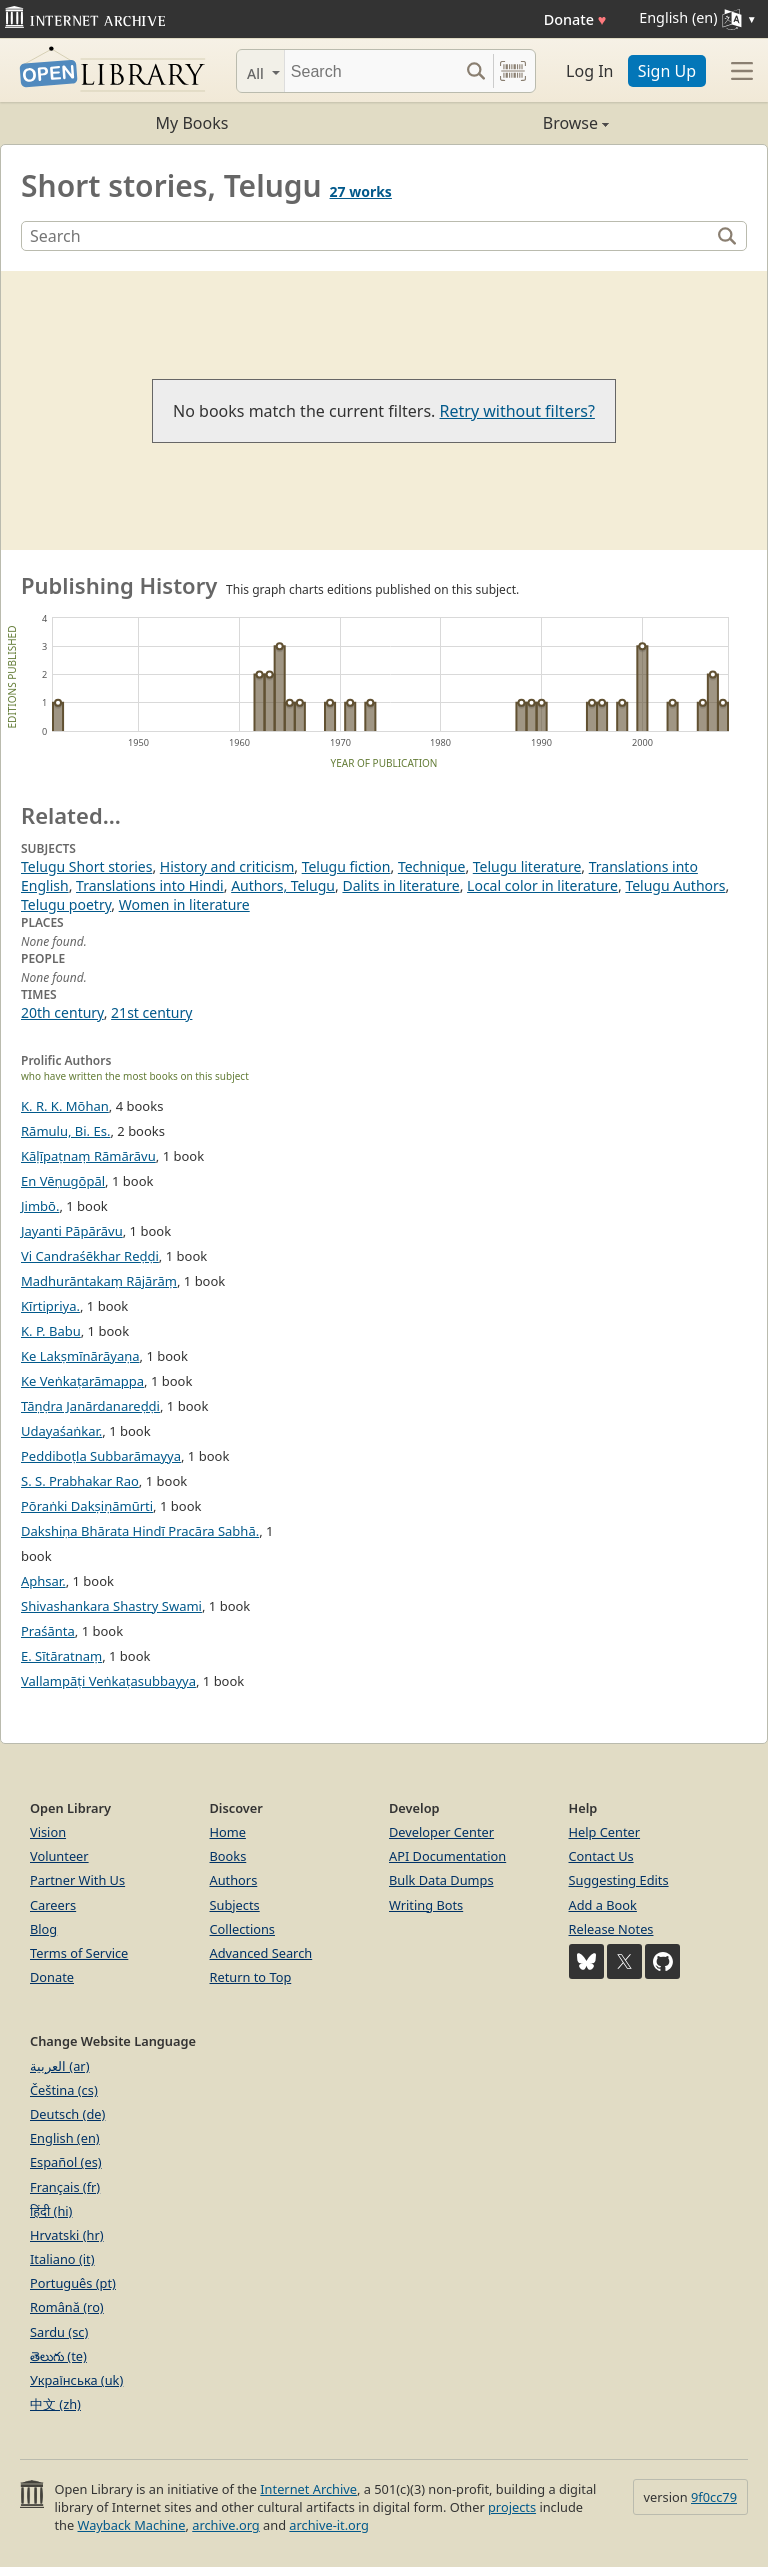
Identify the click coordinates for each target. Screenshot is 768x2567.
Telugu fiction (346, 866)
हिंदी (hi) (51, 2211)
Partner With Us (77, 1880)
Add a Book (603, 1905)
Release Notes (611, 1929)
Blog (43, 1929)
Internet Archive (308, 2489)
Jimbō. (40, 1206)
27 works (361, 191)
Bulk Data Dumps (441, 1880)
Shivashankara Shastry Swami (111, 1606)
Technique (432, 866)
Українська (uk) (76, 2380)
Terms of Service (79, 1953)
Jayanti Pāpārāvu (72, 1231)
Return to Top (251, 1977)
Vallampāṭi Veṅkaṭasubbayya (108, 1681)
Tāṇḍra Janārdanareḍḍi (90, 1406)
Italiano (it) (62, 2259)
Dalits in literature (400, 885)
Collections (243, 1929)
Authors (234, 1880)
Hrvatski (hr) (67, 2235)
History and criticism (227, 866)
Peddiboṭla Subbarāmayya (101, 1456)
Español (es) (66, 2162)
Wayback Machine (132, 2525)
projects (512, 2507)
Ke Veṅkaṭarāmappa (82, 1381)
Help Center (605, 1832)
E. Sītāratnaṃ (61, 1656)
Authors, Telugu (283, 885)
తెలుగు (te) (58, 2356)
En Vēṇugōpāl (63, 1181)
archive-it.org (329, 2525)
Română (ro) (67, 2307)
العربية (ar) (59, 2066)
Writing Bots (426, 1905)
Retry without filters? (517, 411)
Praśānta (48, 1631)
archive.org (225, 2525)
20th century (62, 1012)
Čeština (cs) (64, 2090)
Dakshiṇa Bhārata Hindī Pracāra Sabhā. (140, 1531)
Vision (48, 1832)
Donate (575, 19)
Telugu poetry (66, 904)
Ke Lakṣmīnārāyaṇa (80, 1356)
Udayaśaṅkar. (61, 1431)
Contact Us (601, 1856)
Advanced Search (261, 1953)
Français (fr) (65, 2187)
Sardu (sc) (59, 2332)
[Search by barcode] (513, 71)
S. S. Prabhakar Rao (80, 1481)
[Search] (371, 71)
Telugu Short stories (86, 866)
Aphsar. (43, 1581)
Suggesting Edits (619, 1880)
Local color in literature (542, 885)
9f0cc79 (714, 2497)
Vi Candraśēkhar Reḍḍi (90, 1256)
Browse (496, 123)
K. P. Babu (51, 1331)
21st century (151, 1012)
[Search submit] (475, 71)
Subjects (235, 1905)
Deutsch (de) (67, 2114)
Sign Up (667, 71)
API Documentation (447, 1856)
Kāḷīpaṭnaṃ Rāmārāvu (88, 1156)
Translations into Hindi (150, 885)
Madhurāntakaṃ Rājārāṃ (99, 1281)
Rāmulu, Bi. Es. (65, 1131)
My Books (192, 123)
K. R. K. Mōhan (65, 1106)
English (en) (65, 2138)
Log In (589, 71)
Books (228, 1856)
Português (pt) (73, 2283)
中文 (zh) (55, 2404)
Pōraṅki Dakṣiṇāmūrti (87, 1506)
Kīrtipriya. (50, 1306)
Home (228, 1832)
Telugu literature (527, 866)
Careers (53, 1905)
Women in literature (184, 904)
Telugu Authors (675, 885)
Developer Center (441, 1832)
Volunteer (59, 1856)
